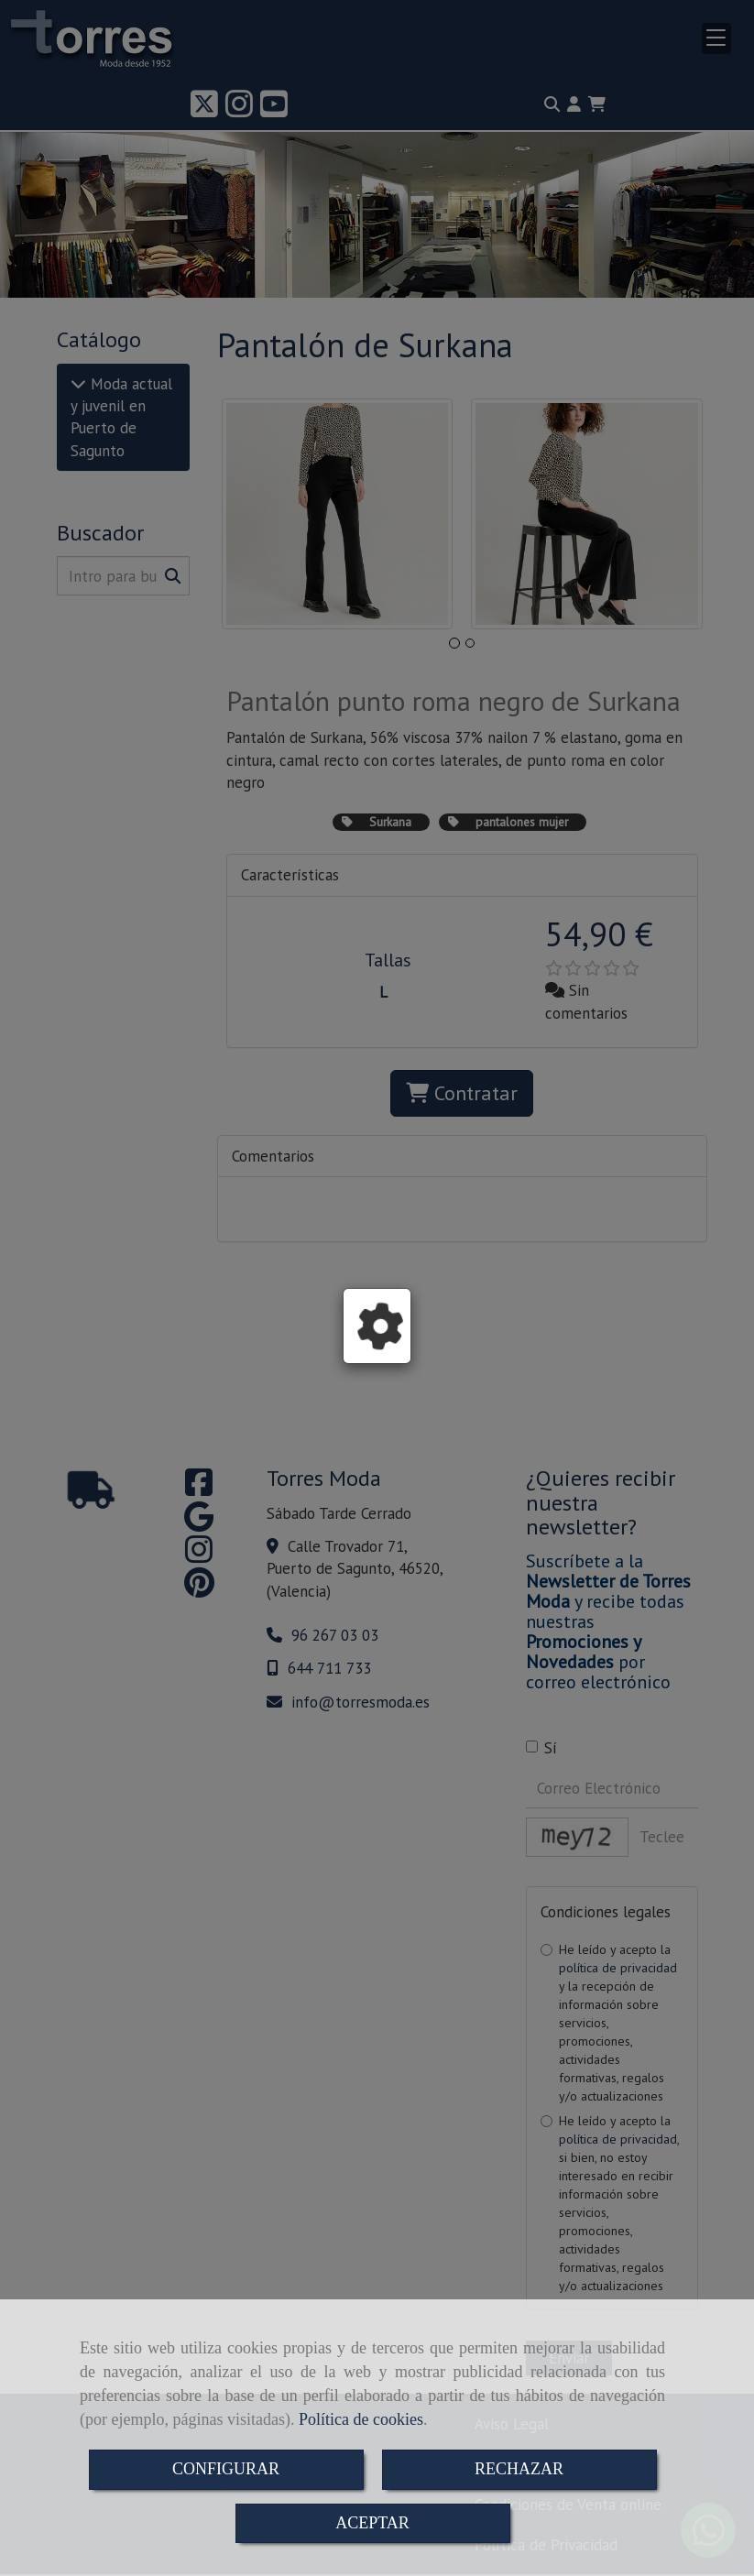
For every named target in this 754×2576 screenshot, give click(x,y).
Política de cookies (361, 2419)
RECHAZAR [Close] (519, 2469)
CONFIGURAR (225, 2469)
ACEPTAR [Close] (372, 2523)
